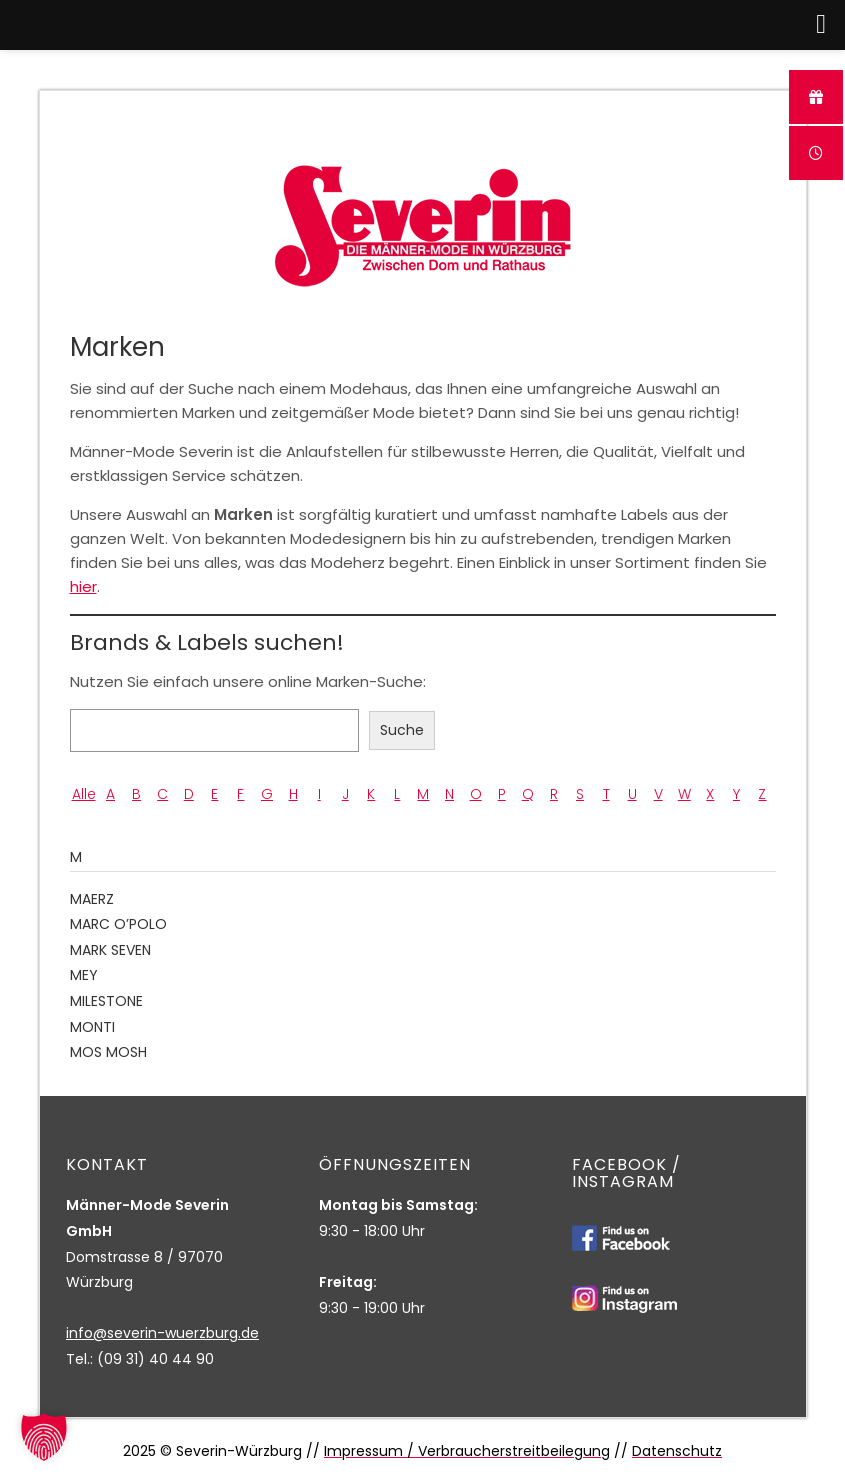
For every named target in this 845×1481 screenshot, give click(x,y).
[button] (44, 1437)
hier (83, 586)
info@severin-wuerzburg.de (162, 1333)
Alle (84, 794)
